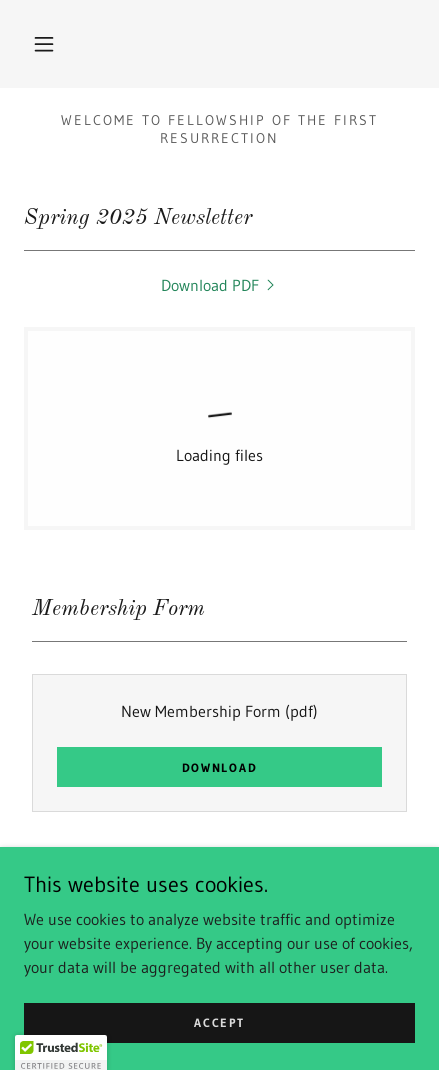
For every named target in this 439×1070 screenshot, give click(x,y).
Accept (219, 1036)
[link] (220, 285)
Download (220, 767)
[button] (44, 44)
